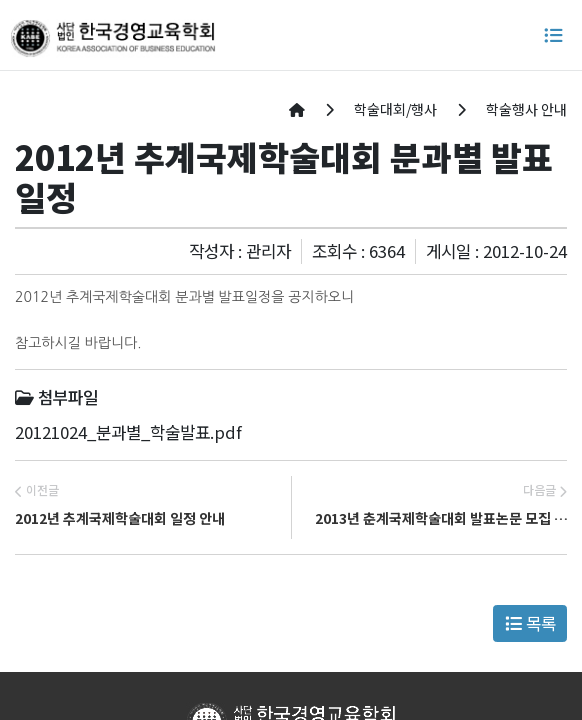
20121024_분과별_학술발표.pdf (128, 432)
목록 (530, 623)
